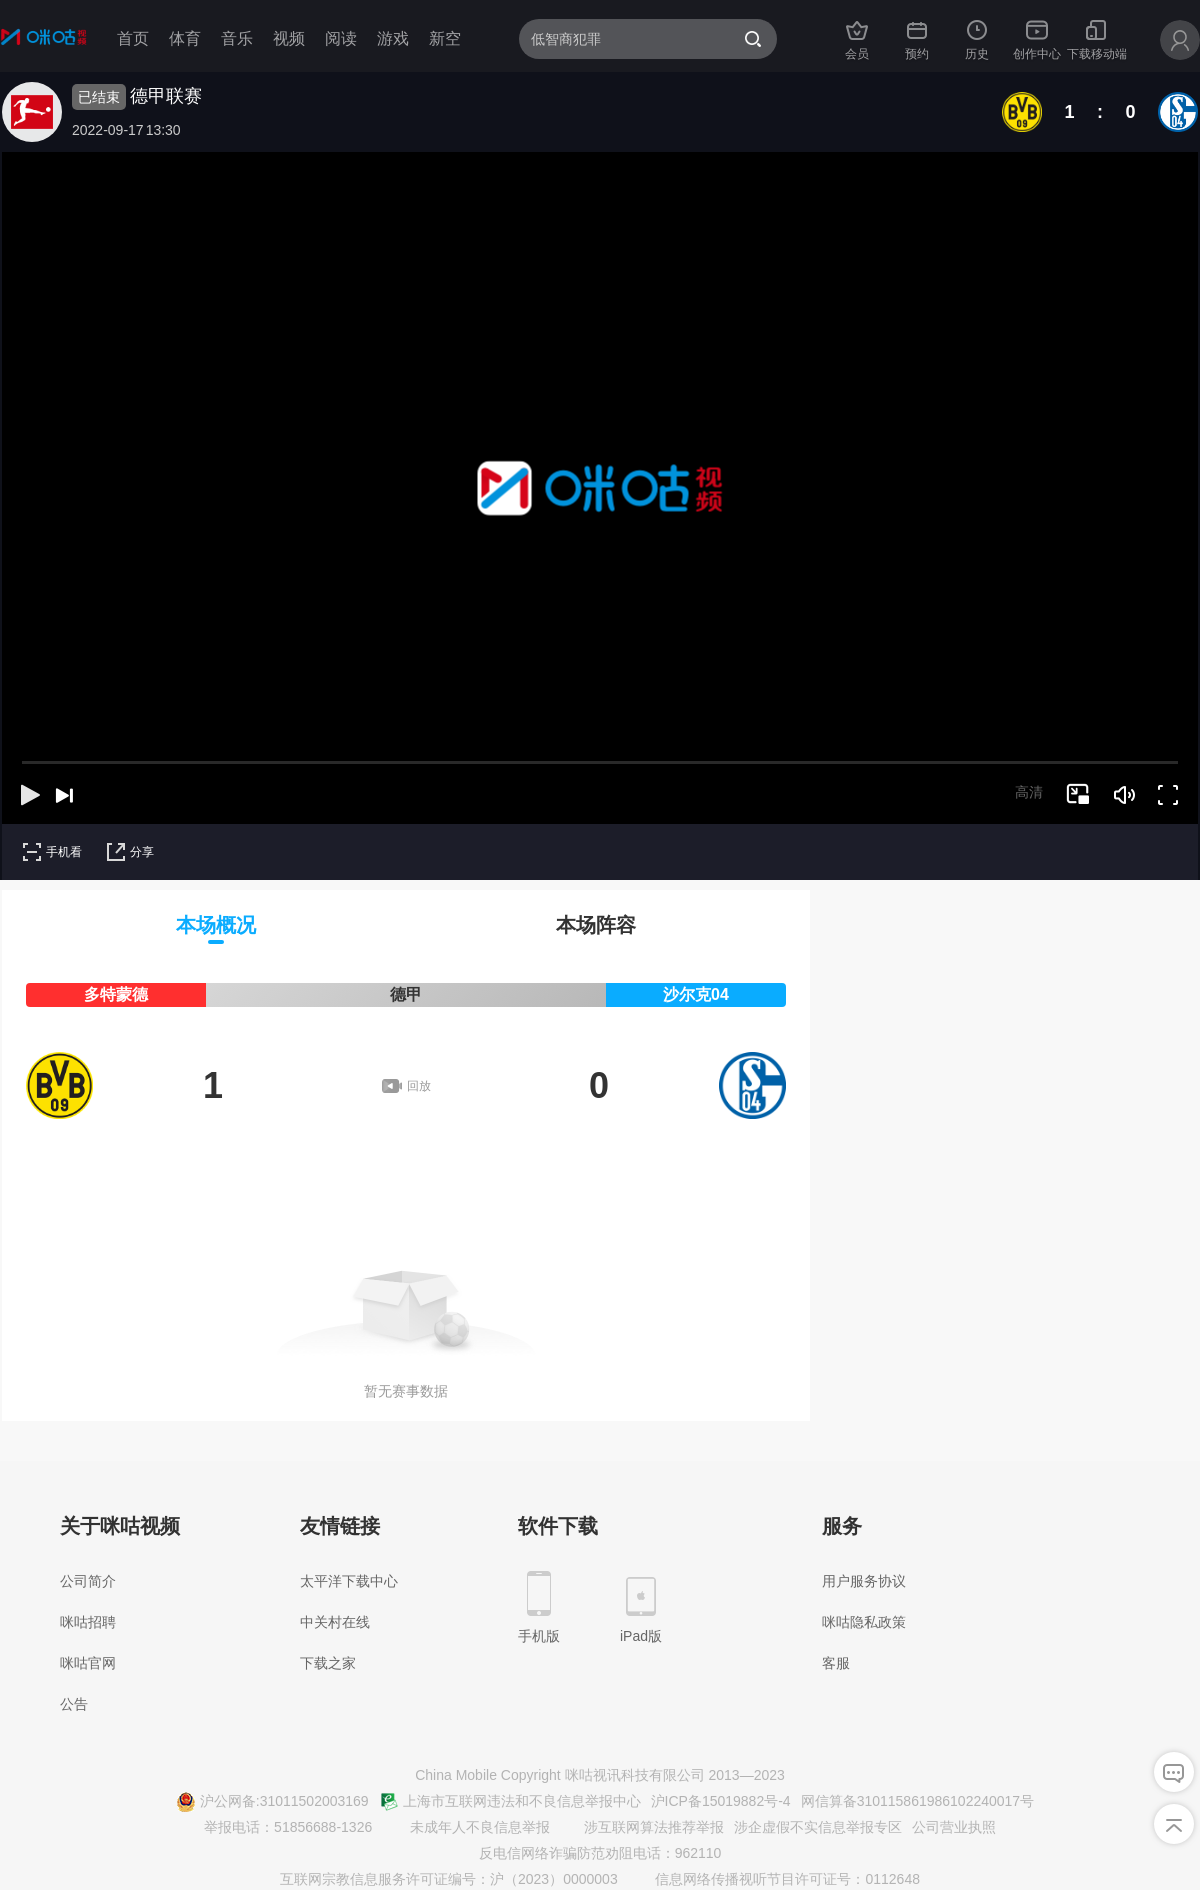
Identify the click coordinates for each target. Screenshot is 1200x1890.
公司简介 (88, 1581)
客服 (836, 1663)
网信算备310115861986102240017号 (918, 1801)
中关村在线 (335, 1622)
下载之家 (328, 1663)
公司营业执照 (954, 1827)
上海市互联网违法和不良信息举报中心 (510, 1802)
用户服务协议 (864, 1581)
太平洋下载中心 (349, 1581)
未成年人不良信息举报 (468, 1828)
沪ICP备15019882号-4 (721, 1801)
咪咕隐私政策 (864, 1622)
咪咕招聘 (88, 1622)
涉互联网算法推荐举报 (642, 1828)
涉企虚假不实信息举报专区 (818, 1827)
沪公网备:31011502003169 (272, 1802)
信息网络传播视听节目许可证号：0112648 (776, 1880)
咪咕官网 (88, 1663)
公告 (74, 1704)
